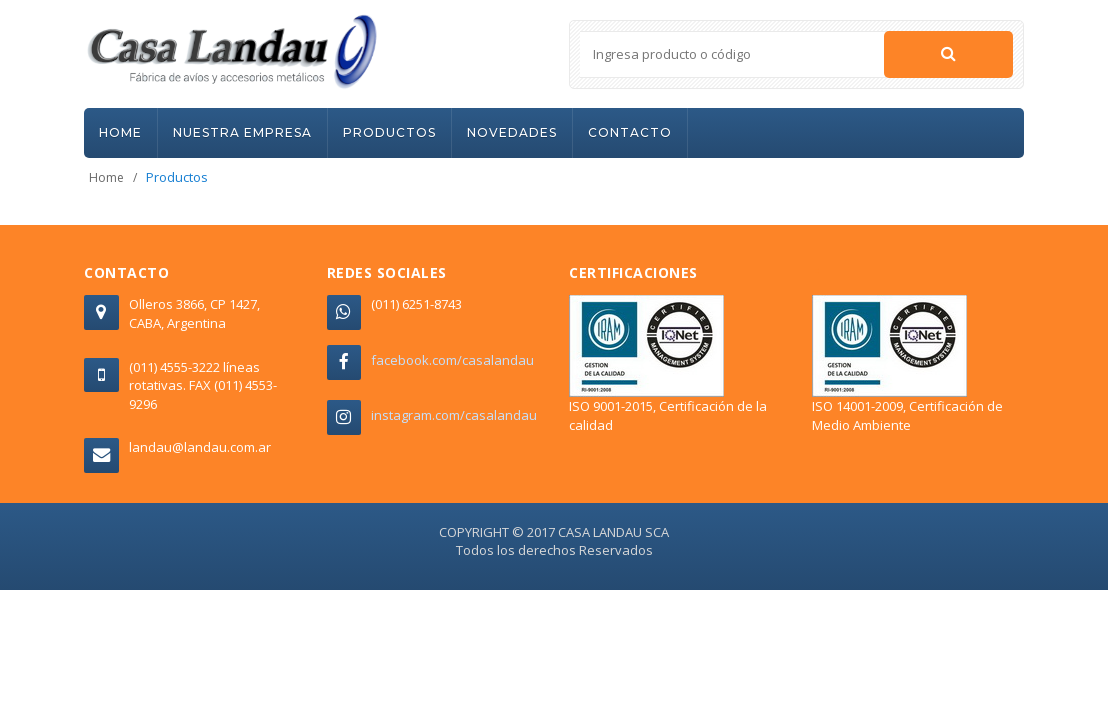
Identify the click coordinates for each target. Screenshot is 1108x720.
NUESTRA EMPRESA (242, 132)
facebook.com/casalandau (452, 360)
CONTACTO (630, 132)
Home (106, 177)
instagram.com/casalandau (454, 415)
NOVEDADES (512, 132)
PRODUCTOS (389, 132)
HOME (120, 132)
